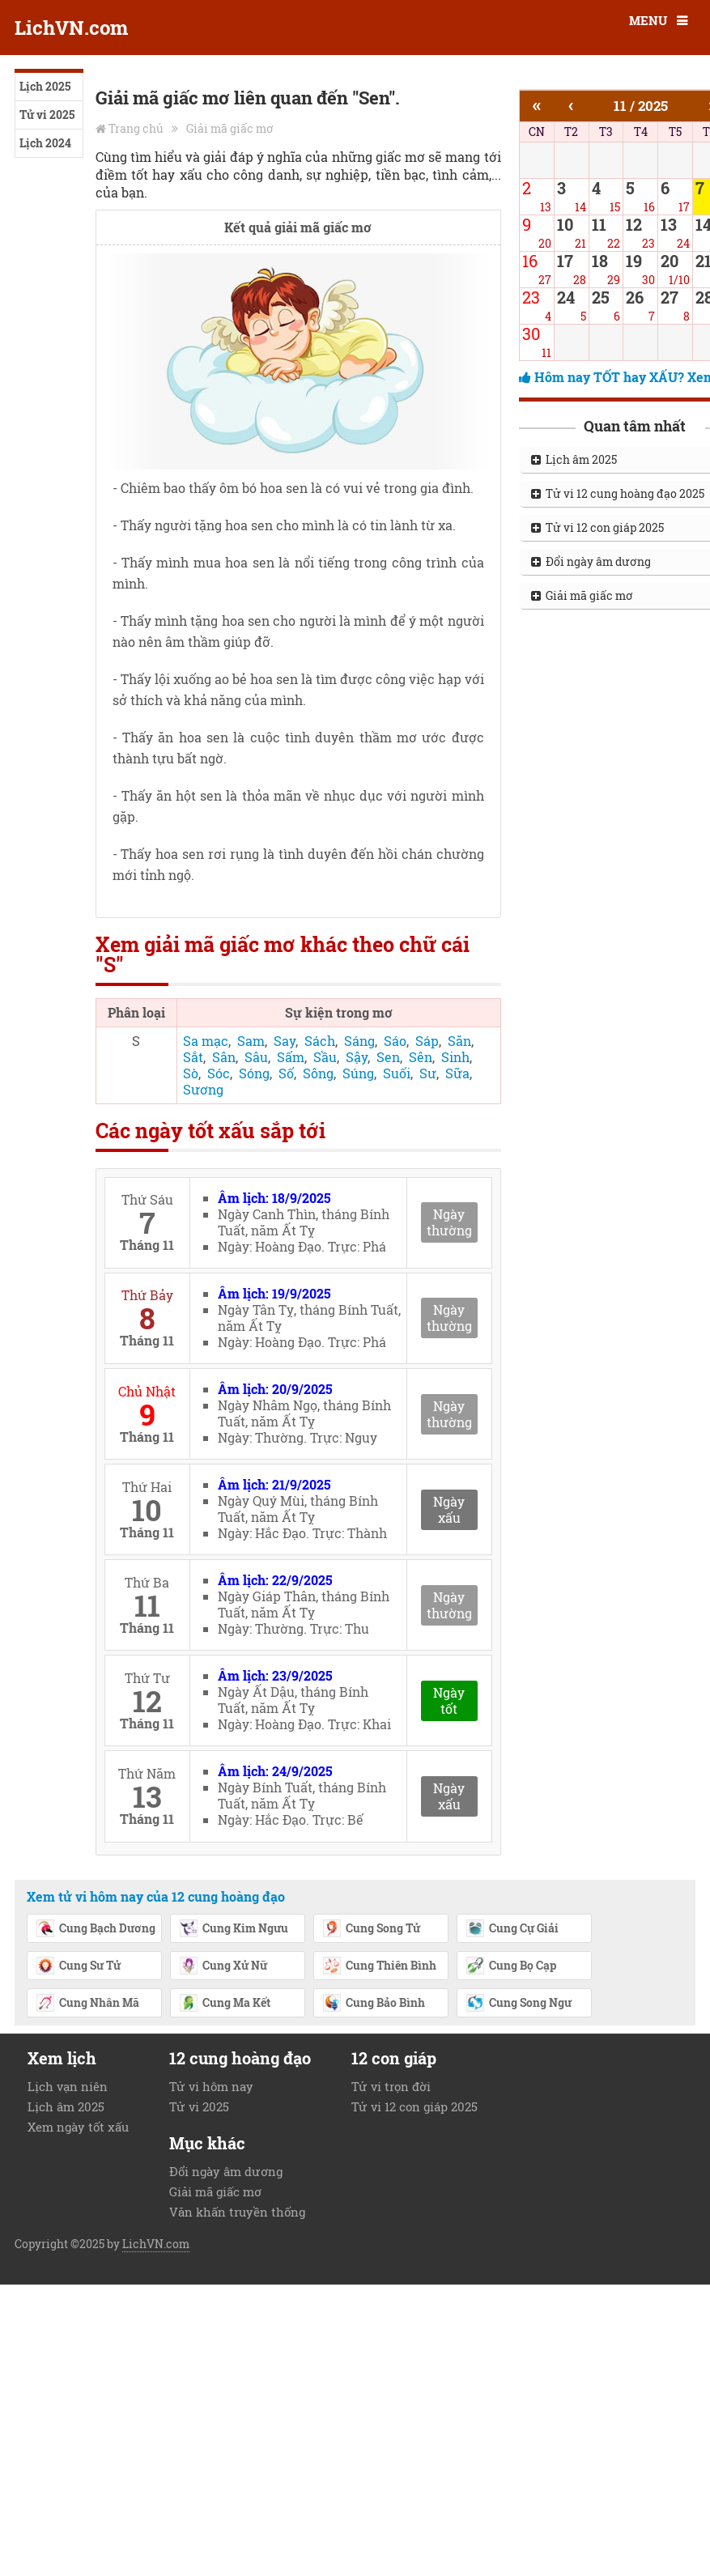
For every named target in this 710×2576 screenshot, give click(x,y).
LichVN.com (71, 27)
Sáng (359, 1040)
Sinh (455, 1056)
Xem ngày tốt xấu (78, 2127)
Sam (251, 1040)
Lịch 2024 (45, 143)
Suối (396, 1073)
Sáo (395, 1040)
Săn (459, 1040)
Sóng (254, 1073)
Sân (224, 1056)
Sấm (290, 1056)
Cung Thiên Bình (379, 1966)
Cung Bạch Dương (95, 1929)
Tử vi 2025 (46, 114)
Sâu (256, 1056)
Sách (319, 1040)
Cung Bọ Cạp (511, 1966)
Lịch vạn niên (68, 2086)
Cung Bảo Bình (373, 2003)
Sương (203, 1089)
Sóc (218, 1073)
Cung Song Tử (371, 1929)
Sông (318, 1073)
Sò (190, 1073)
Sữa (457, 1073)
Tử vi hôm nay (211, 2086)
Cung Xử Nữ (223, 1966)
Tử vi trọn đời (391, 2086)
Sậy (357, 1056)
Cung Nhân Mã (87, 2003)
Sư (427, 1073)
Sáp (427, 1040)
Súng (358, 1073)
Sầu (325, 1056)
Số (286, 1073)
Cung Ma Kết (224, 2003)
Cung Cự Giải (512, 1929)
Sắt (193, 1056)
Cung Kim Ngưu (233, 1929)
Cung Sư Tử (78, 1966)
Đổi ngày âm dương (226, 2171)
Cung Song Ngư (519, 2003)
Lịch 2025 (44, 86)
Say (284, 1040)
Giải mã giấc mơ (230, 128)
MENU (648, 20)
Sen (388, 1056)
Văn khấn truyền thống (237, 2212)
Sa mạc (205, 1040)
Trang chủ (136, 128)
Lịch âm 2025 (66, 2106)
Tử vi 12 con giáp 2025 (414, 2106)
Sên (420, 1056)
